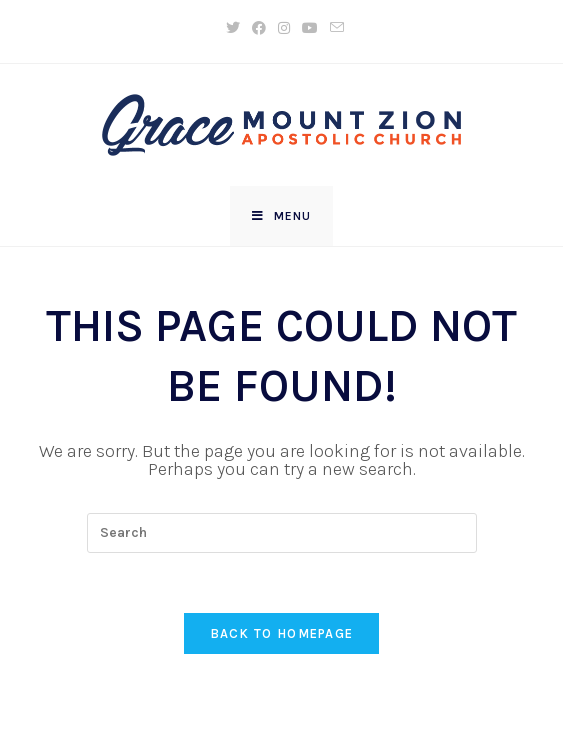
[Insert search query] (282, 533)
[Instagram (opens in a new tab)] (284, 29)
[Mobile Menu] (281, 216)
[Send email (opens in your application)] (334, 29)
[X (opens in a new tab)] (233, 29)
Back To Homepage (282, 633)
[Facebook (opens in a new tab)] (259, 29)
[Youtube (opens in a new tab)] (310, 29)
